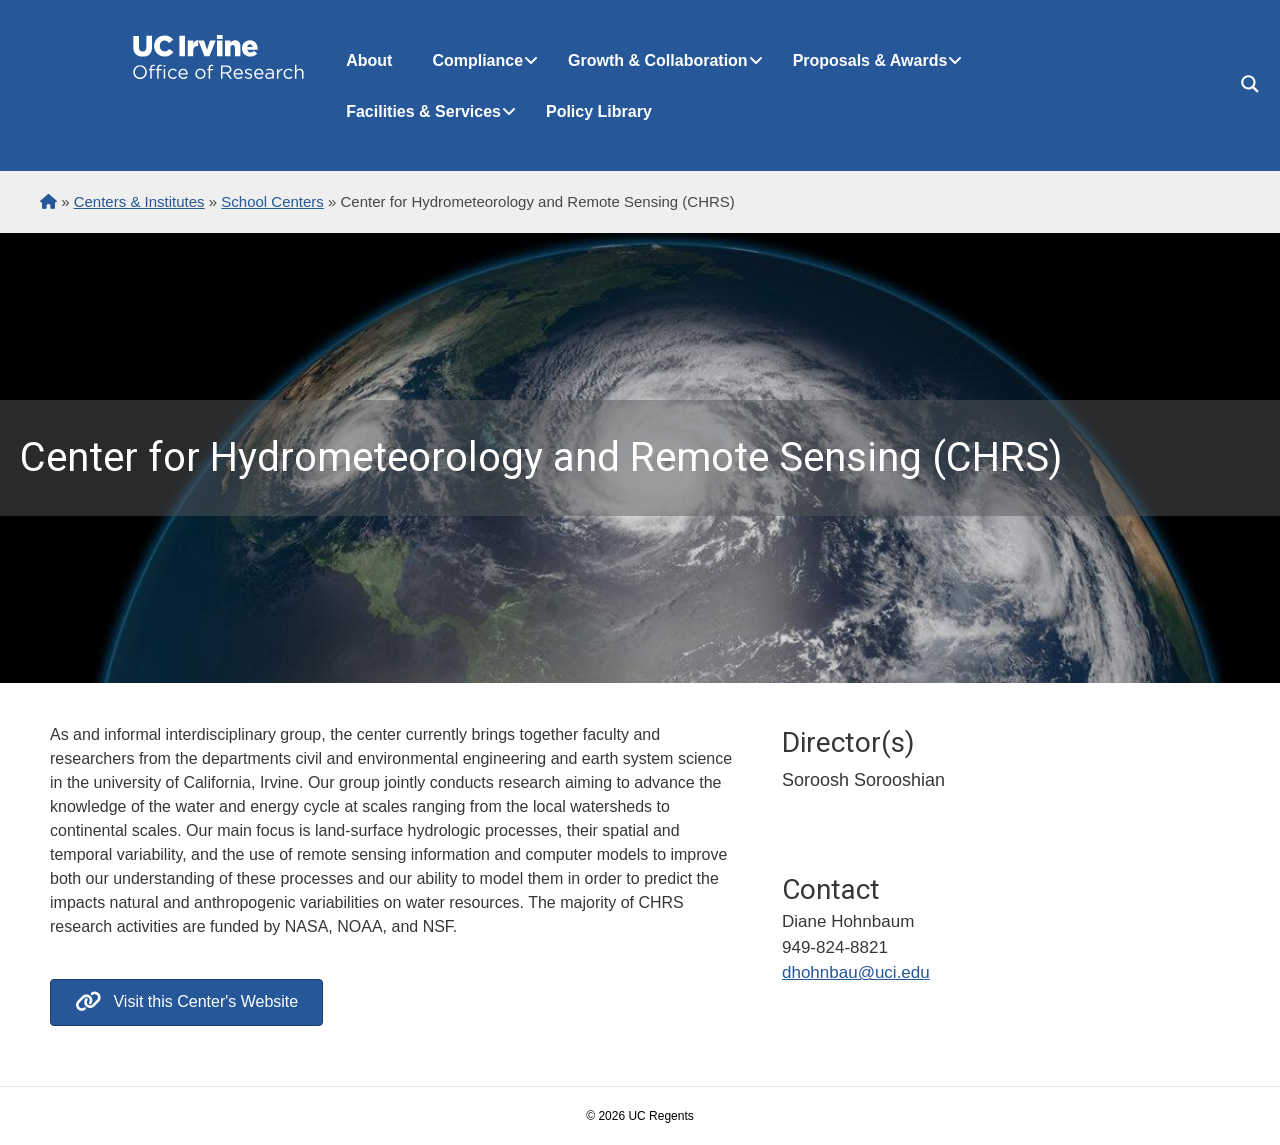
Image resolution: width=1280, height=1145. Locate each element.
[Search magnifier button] (1250, 84)
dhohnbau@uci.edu (856, 972)
